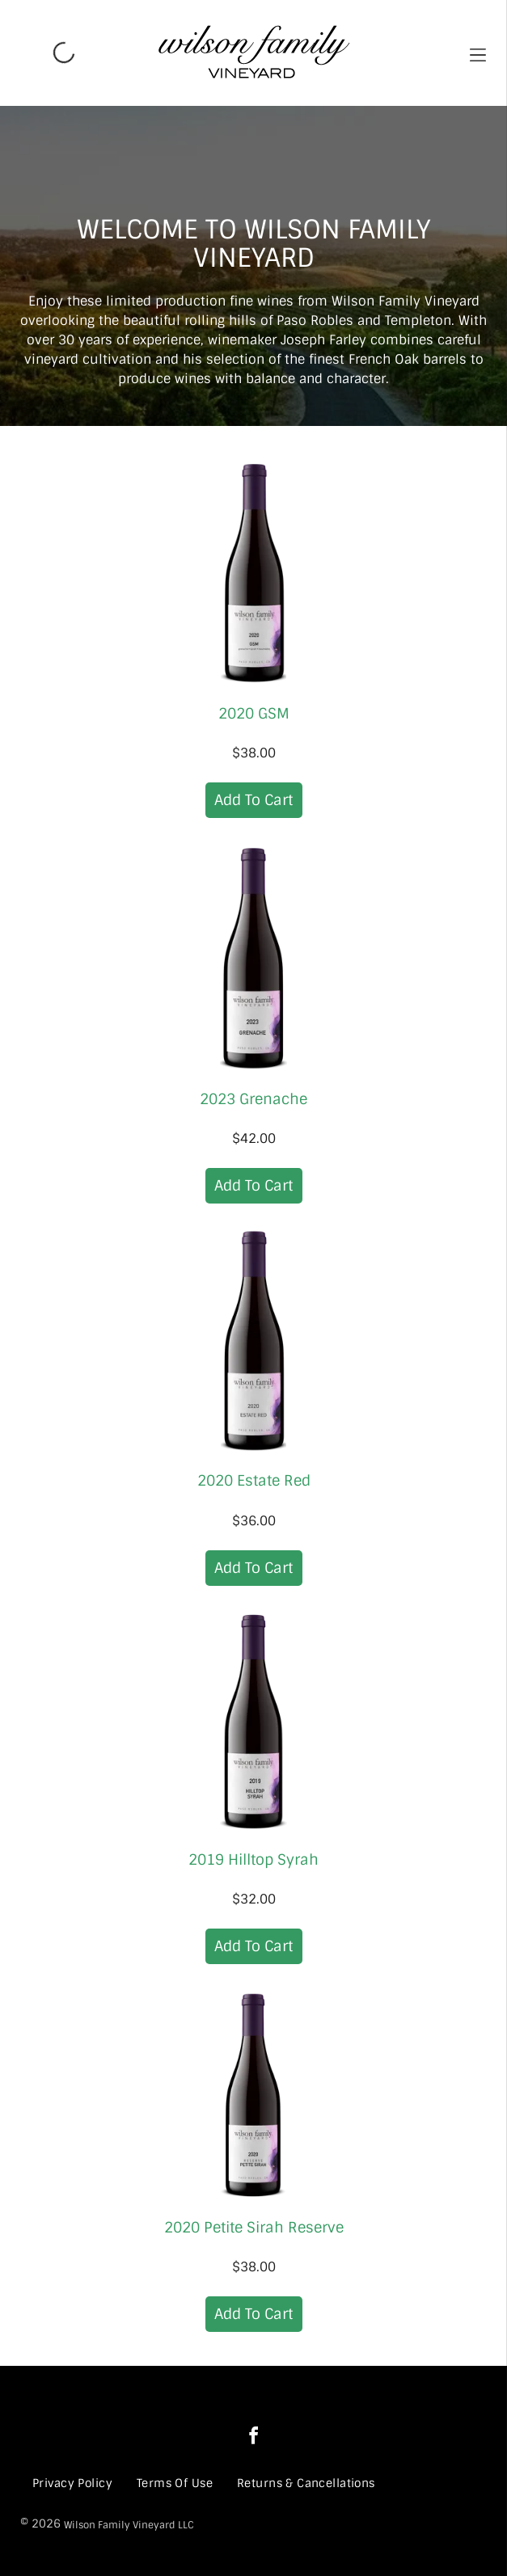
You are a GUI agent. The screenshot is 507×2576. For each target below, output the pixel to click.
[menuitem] (72, 2483)
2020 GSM (253, 713)
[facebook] (254, 2438)
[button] (478, 53)
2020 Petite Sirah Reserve (254, 2227)
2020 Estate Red (254, 1480)
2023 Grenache (253, 1099)
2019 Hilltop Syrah (253, 1860)
